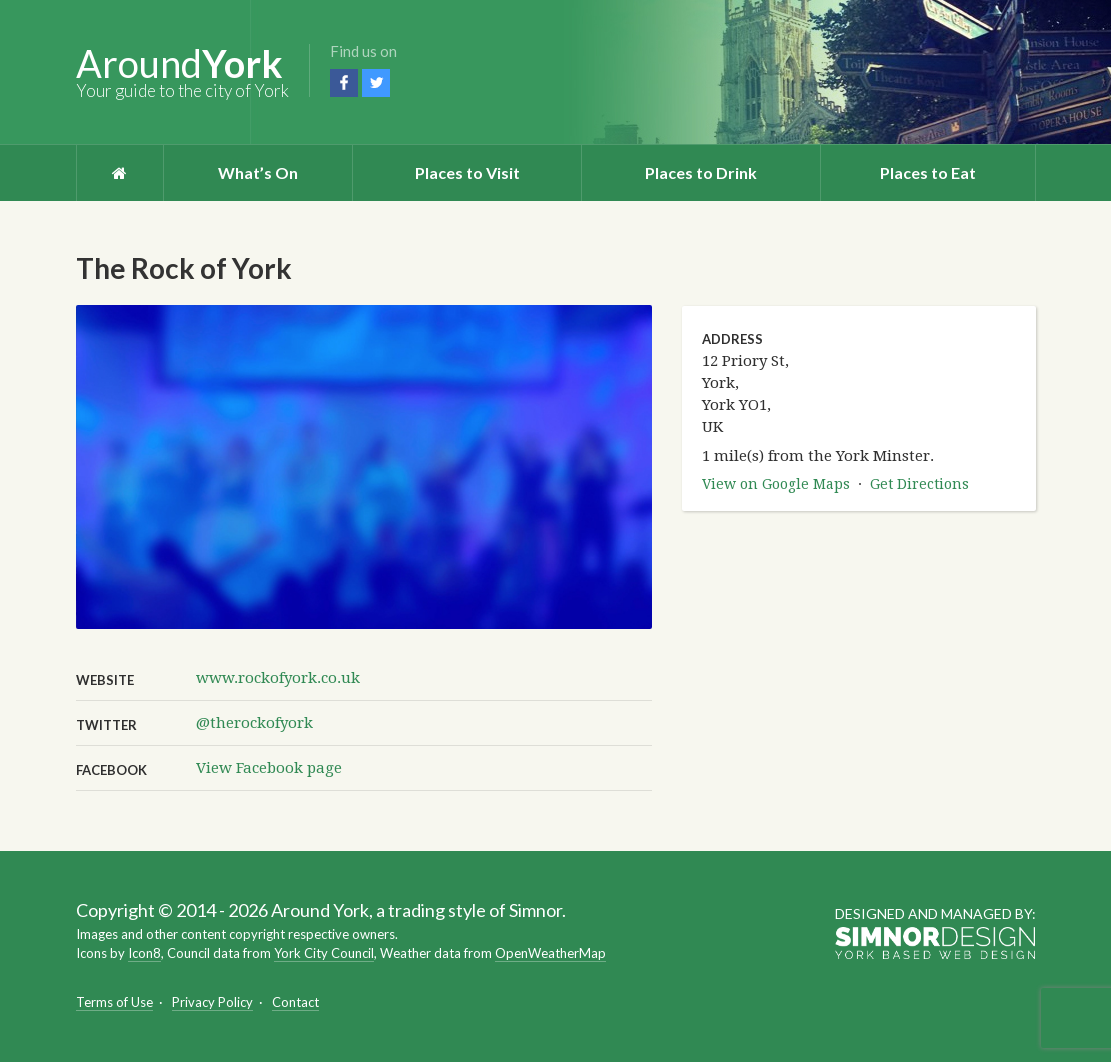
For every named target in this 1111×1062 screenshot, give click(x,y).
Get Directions (919, 484)
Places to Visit (467, 172)
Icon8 (144, 953)
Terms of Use (114, 1002)
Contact (295, 1002)
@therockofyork (254, 723)
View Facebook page (269, 768)
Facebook (344, 83)
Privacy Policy (212, 1002)
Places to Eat (928, 172)
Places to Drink (701, 172)
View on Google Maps (776, 484)
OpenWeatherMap (550, 953)
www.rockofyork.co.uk (278, 678)
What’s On (258, 172)
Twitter (376, 83)
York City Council (324, 953)
